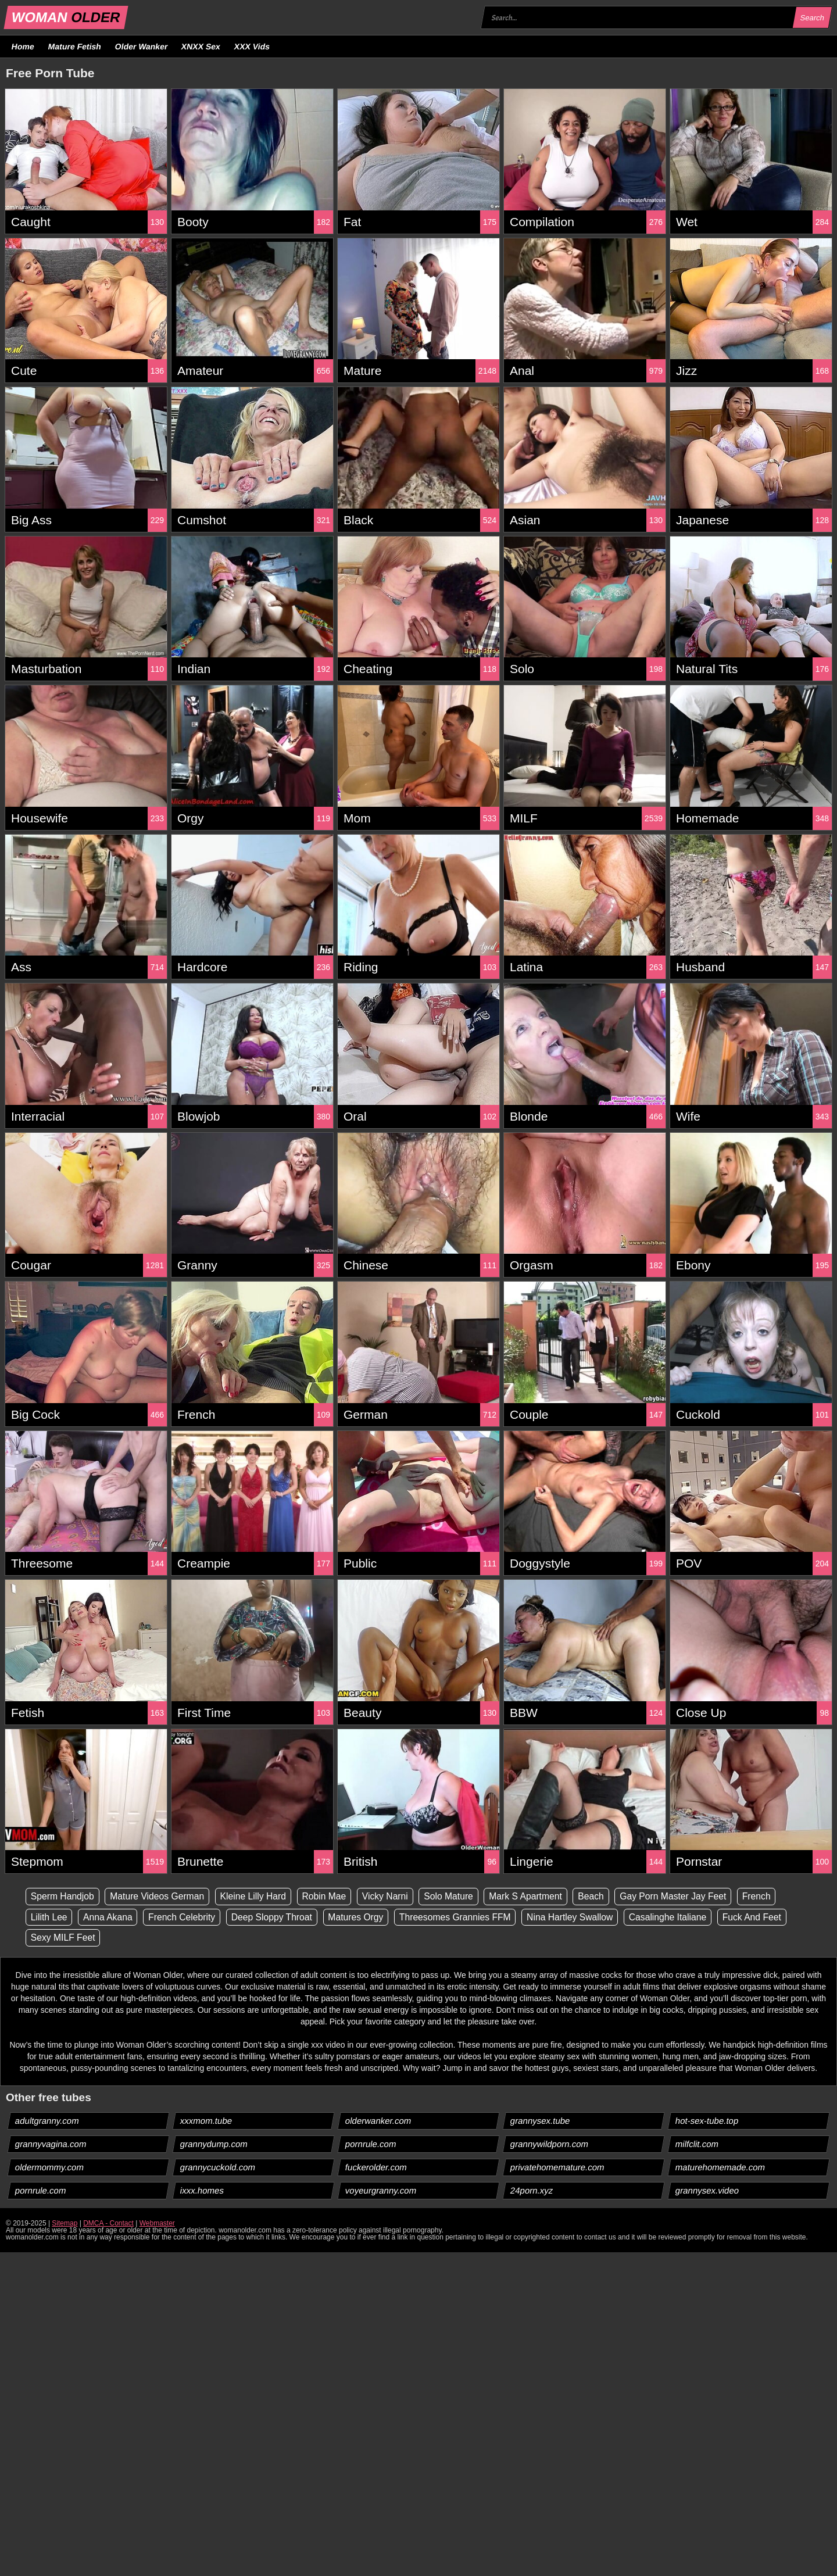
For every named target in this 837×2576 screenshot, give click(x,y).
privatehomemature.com (558, 2168)
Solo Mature (456, 1896)
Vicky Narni (392, 1896)
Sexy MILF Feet (63, 1938)
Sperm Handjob (63, 1896)
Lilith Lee (49, 1917)
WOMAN (65, 17)
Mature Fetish (74, 46)
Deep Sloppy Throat (276, 1917)
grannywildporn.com (549, 2144)
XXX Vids (252, 46)
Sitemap (64, 2224)
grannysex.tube (540, 2121)
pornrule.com (371, 2144)
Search (812, 17)
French (770, 1896)
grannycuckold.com (218, 2168)
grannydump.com (214, 2144)
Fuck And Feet (766, 1917)
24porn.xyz (532, 2191)
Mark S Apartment (535, 1896)
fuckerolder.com (376, 2168)
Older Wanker (141, 46)
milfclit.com (697, 2144)
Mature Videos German (160, 1896)
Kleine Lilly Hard (257, 1896)
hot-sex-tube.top (707, 2121)
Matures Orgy (362, 1917)
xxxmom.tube (206, 2121)
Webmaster (157, 2224)
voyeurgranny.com (381, 2191)
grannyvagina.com (51, 2144)
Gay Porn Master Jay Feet (685, 1896)
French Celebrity (185, 1917)
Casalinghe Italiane (680, 1917)
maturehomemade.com (720, 2168)
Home (23, 46)
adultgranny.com (47, 2121)
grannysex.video (707, 2191)
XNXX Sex (201, 46)
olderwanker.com (378, 2121)
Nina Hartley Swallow (580, 1917)
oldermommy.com (50, 2168)
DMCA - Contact (108, 2224)
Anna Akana (109, 1917)
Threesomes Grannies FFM (463, 1917)
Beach (601, 1896)
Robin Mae (329, 1896)
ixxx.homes (202, 2191)
